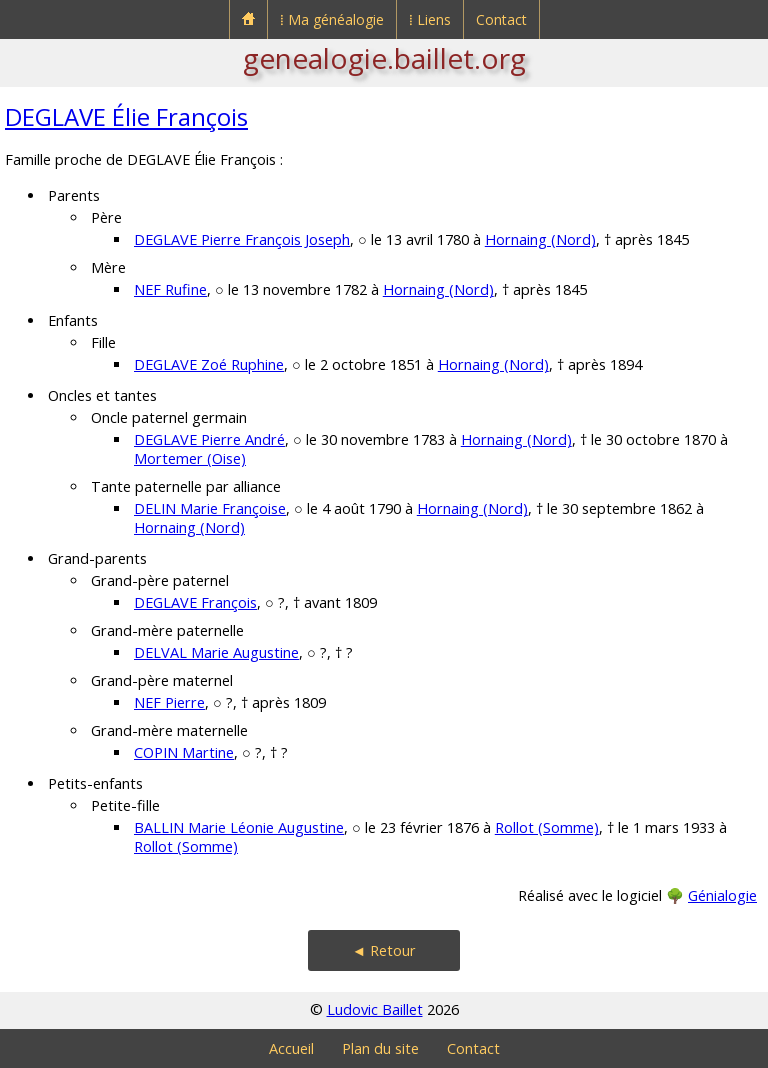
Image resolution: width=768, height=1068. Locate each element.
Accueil (291, 1048)
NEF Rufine (170, 289)
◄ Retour (384, 950)
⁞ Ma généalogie (332, 19)
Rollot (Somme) (547, 827)
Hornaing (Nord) (540, 239)
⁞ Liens (430, 19)
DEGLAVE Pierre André (209, 439)
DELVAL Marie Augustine (216, 652)
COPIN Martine (184, 752)
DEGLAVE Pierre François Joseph (242, 239)
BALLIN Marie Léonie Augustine (239, 827)
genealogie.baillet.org (384, 58)
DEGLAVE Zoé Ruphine (209, 364)
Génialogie (722, 895)
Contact (501, 19)
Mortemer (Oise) (190, 458)
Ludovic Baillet (375, 1009)
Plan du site (380, 1048)
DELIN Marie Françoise (210, 508)
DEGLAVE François (195, 602)
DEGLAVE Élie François (126, 116)
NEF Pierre (169, 702)
